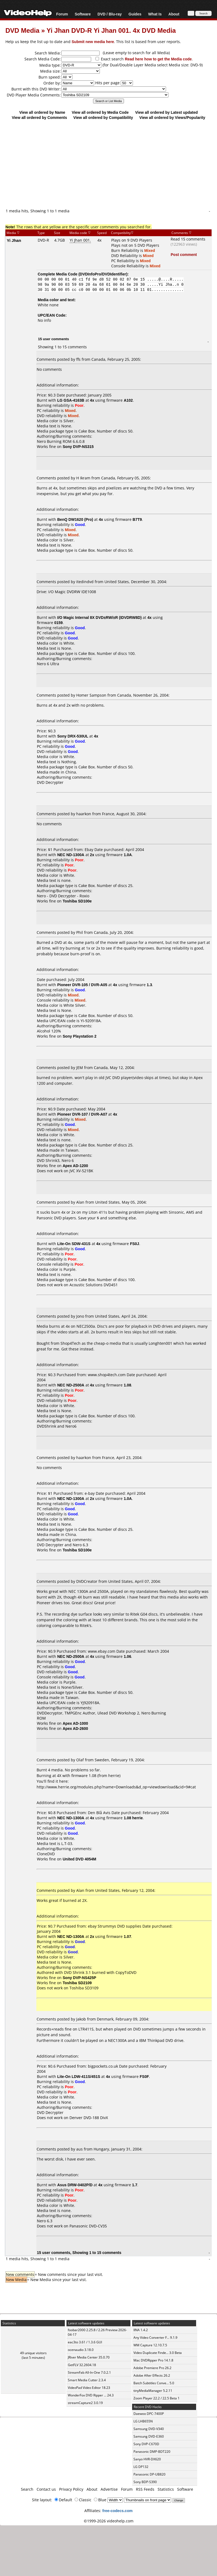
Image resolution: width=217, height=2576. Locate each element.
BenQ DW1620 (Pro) (75, 519)
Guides (135, 14)
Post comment (184, 254)
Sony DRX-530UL (72, 736)
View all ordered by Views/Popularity (172, 117)
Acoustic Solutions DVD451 (93, 1284)
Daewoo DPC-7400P (148, 2413)
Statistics (166, 2489)
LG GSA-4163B (70, 400)
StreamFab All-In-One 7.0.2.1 (89, 2372)
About (173, 14)
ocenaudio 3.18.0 (81, 2349)
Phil (79, 932)
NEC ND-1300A (70, 854)
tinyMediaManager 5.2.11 (152, 2390)
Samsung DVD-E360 (148, 2436)
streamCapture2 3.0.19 (85, 2402)
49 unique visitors (33, 2353)
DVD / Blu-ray (109, 14)
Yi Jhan (14, 240)
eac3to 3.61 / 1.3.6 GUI (85, 2342)
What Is (155, 14)
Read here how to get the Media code (158, 58)
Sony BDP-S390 (145, 2482)
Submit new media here (93, 41)
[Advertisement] (108, 164)
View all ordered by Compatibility (103, 117)
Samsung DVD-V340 (148, 2428)
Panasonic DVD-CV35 (88, 2226)
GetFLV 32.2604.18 (82, 2365)
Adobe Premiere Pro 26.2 (152, 2368)
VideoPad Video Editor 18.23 (89, 2387)
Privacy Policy (71, 2489)
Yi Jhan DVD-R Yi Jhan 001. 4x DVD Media (111, 30)
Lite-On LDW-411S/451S (78, 2076)
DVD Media (22, 30)
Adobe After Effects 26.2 (151, 2375)
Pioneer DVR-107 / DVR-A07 (82, 1114)
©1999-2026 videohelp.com (108, 2520)
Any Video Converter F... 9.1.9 (155, 2337)
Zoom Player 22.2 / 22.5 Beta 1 (156, 2398)
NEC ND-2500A (70, 1385)
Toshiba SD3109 (83, 1987)
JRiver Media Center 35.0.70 (89, 2357)
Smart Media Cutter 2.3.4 (87, 2380)
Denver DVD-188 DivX (88, 2117)
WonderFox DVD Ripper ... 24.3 (91, 2395)
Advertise (109, 2489)
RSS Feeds (145, 2489)
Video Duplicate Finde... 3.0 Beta (157, 2352)
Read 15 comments (188, 239)
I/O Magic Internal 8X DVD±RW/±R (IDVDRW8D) (99, 617)
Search (27, 2489)
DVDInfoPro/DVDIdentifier (103, 274)
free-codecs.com (117, 2510)
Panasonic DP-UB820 (149, 2474)
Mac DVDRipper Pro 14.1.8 (153, 2360)
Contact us (46, 2489)
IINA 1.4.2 (140, 2330)
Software (83, 14)
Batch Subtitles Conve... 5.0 (153, 2383)
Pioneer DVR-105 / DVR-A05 (82, 984)
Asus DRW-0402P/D (74, 2184)
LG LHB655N (143, 2421)
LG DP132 (140, 2466)
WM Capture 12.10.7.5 (150, 2345)
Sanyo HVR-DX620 (147, 2459)
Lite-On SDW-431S (74, 1243)
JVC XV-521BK (81, 1170)
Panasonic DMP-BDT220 (151, 2451)
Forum (62, 14)
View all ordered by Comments (39, 117)
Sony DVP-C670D (146, 2444)
